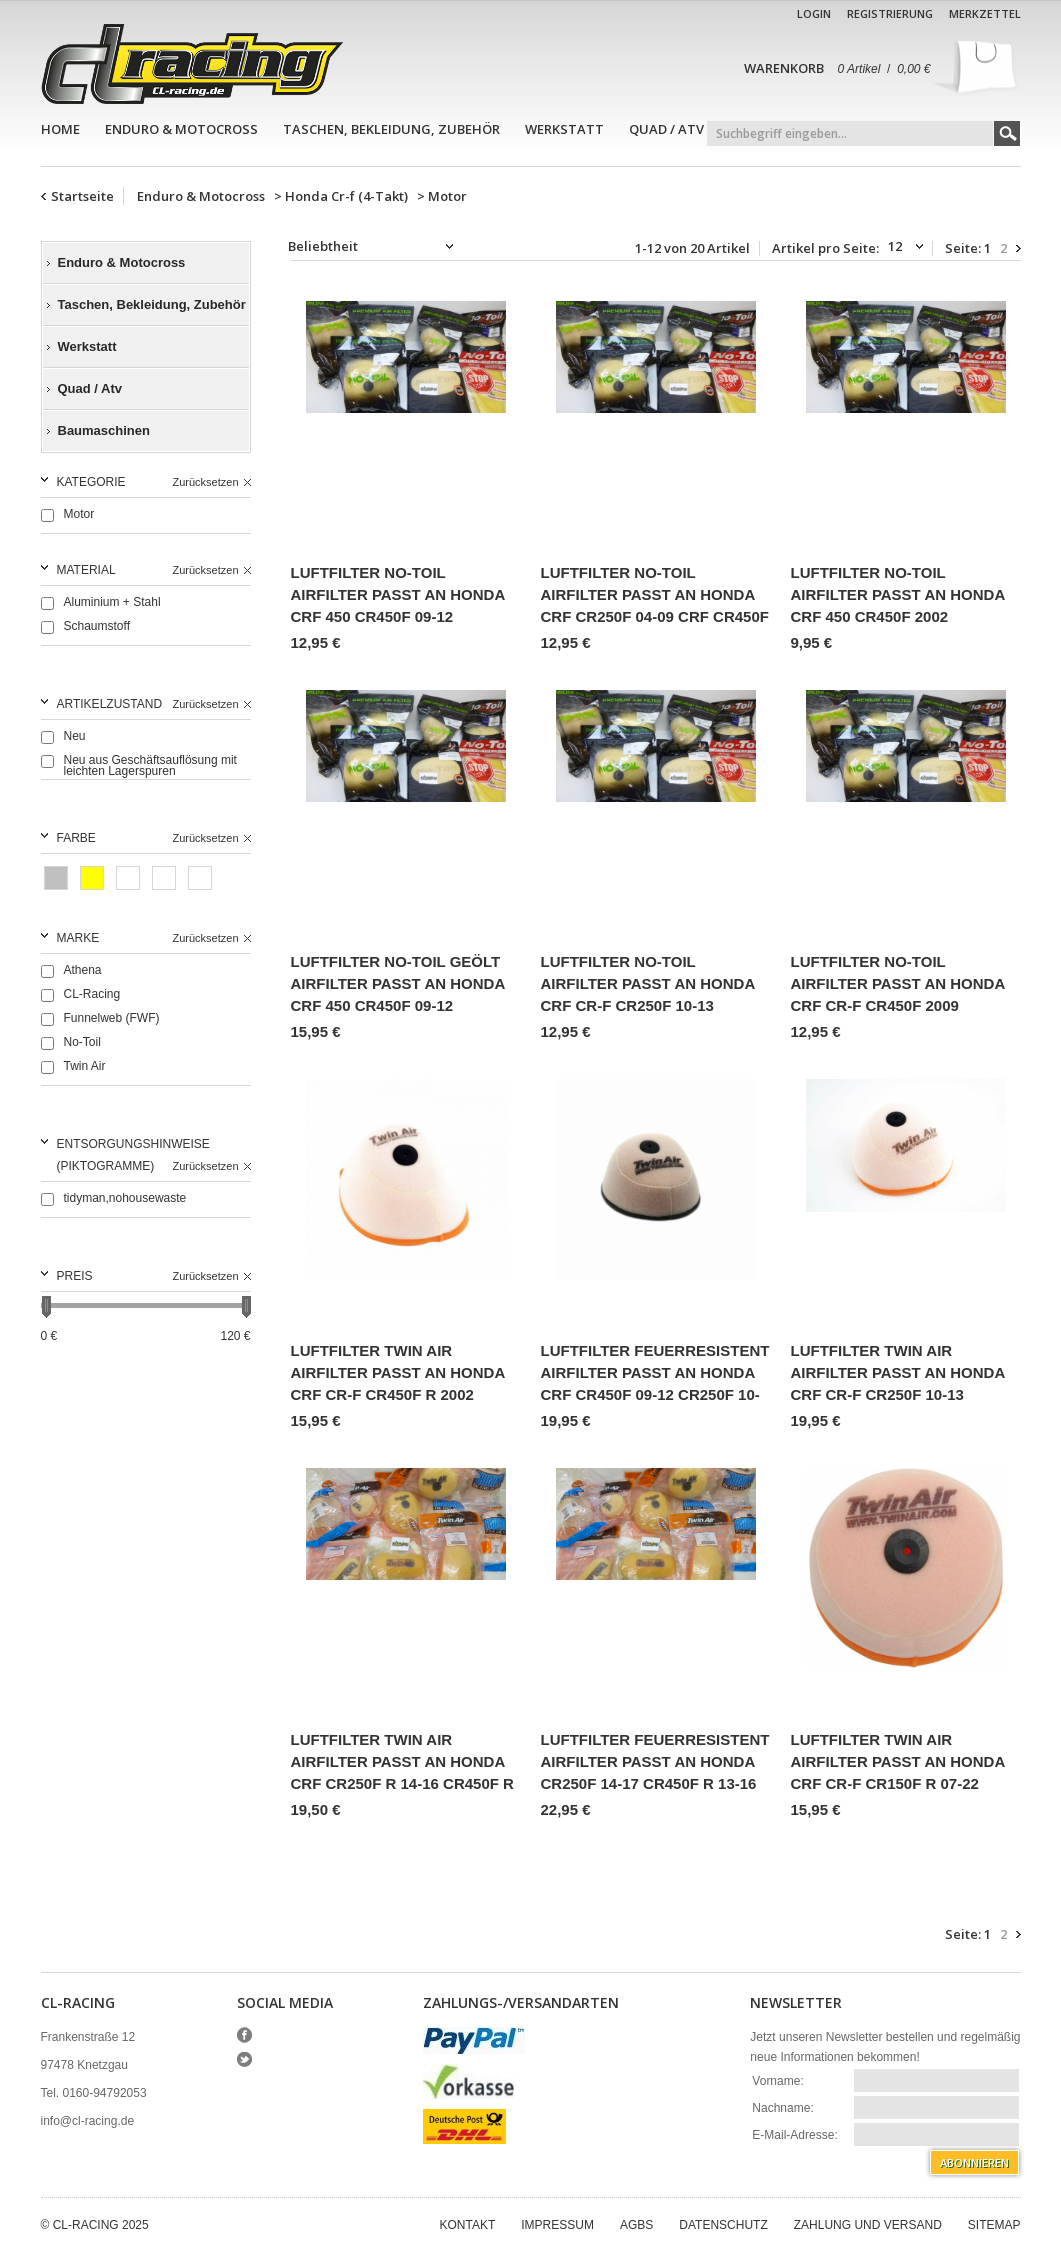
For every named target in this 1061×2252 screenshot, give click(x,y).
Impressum (557, 2225)
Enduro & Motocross (181, 129)
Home (60, 129)
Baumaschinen (104, 430)
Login (814, 13)
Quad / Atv (666, 129)
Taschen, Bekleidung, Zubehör (391, 129)
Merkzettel (985, 13)
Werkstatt (564, 129)
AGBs (636, 2225)
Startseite (82, 196)
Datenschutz (723, 2225)
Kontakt (468, 2225)
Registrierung (890, 13)
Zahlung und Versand (868, 2225)
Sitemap (994, 2225)
